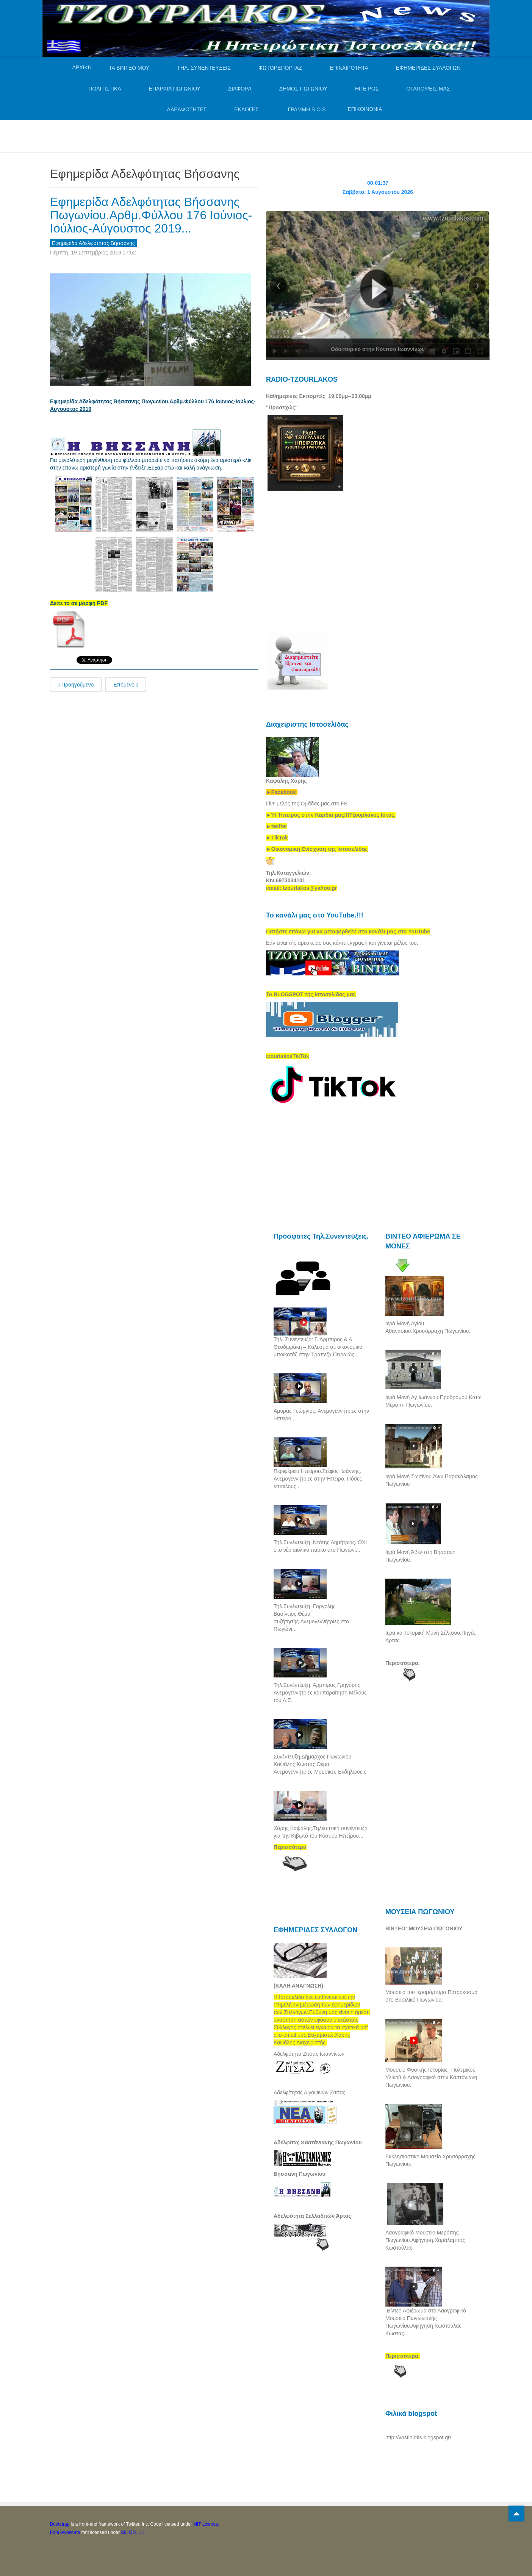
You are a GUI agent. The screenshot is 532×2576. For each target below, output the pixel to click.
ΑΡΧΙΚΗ (82, 67)
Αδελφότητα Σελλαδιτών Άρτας (312, 2216)
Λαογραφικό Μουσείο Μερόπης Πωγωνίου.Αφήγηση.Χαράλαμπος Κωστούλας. (425, 2240)
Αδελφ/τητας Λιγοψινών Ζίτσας (309, 2092)
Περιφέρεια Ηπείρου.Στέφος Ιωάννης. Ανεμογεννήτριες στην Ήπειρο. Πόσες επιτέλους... (318, 1478)
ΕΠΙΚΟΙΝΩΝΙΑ (364, 109)
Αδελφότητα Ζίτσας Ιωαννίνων (309, 2054)
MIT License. (206, 2524)
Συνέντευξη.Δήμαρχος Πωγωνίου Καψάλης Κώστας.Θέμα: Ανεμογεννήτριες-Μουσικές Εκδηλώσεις (320, 1764)
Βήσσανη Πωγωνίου (299, 2174)
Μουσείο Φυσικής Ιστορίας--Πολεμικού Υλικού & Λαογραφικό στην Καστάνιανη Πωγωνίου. (431, 2077)
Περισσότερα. (402, 1663)
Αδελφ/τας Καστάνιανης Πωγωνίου (318, 2142)
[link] (331, 815)
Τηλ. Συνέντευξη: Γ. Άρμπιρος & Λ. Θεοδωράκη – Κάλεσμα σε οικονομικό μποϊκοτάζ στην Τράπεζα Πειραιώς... (318, 1346)
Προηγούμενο (76, 685)
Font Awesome (65, 2532)
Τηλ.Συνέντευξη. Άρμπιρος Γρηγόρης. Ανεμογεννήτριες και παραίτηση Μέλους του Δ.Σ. (320, 1692)
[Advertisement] (188, 135)
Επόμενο (125, 685)
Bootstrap (59, 2524)
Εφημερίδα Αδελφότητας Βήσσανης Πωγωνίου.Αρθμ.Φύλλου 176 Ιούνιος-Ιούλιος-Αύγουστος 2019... (151, 215)
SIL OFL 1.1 (133, 2532)
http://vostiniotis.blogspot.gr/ (418, 2437)
